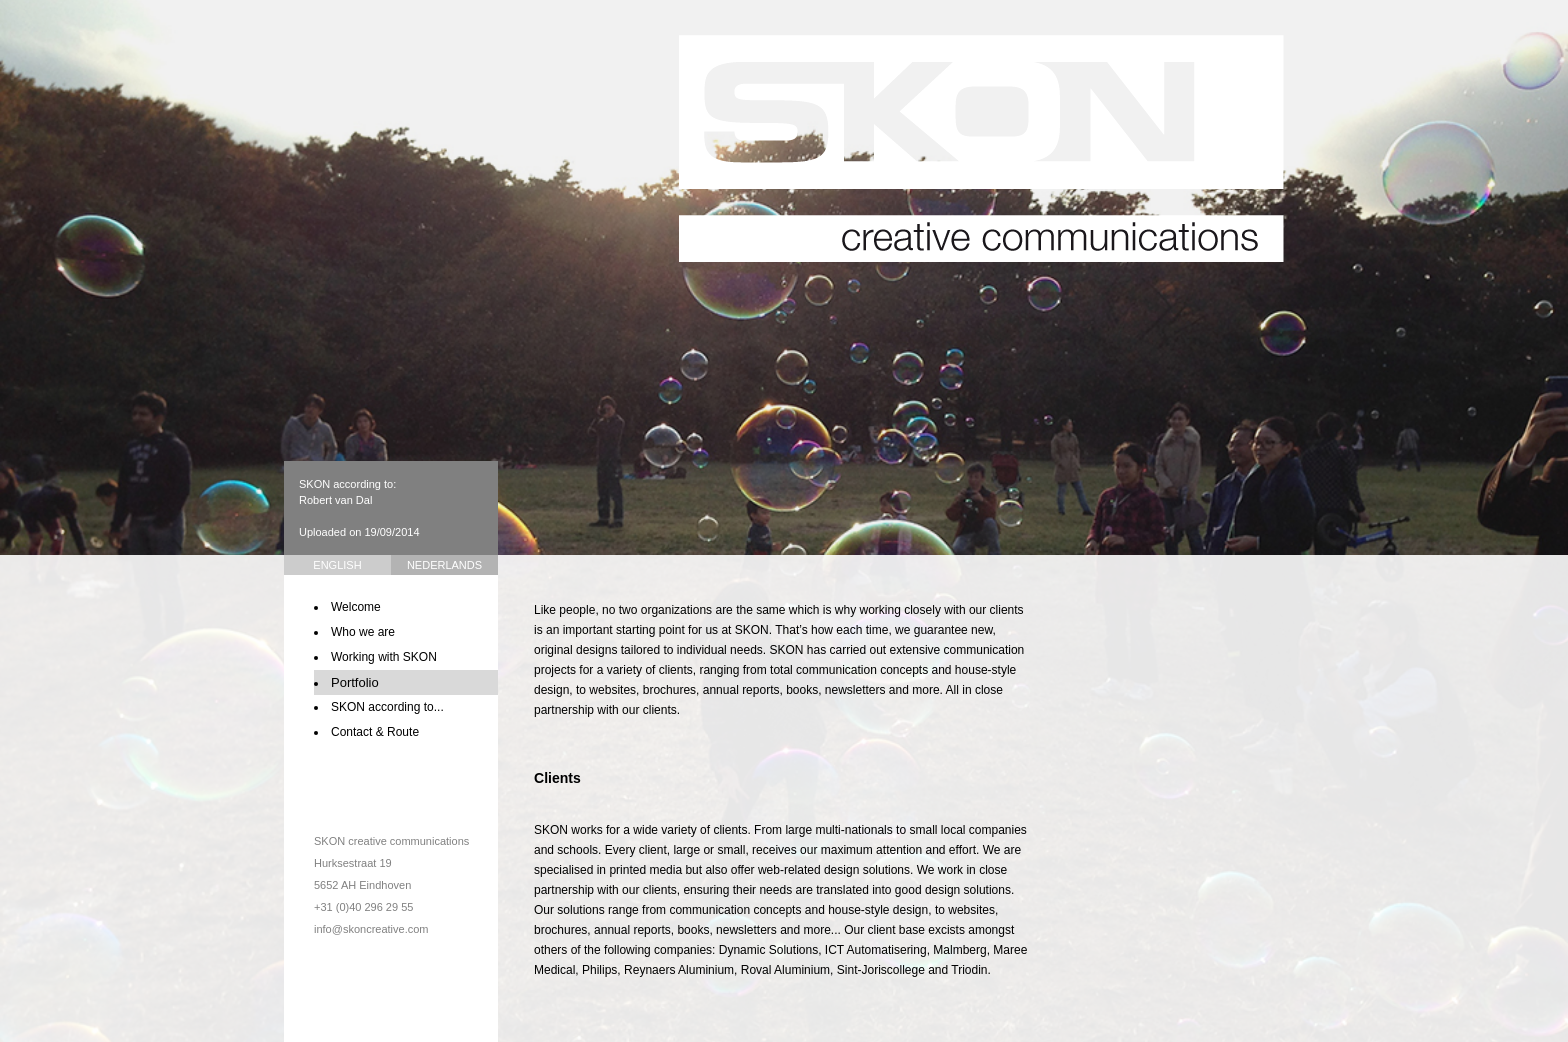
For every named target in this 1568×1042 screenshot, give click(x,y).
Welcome (356, 607)
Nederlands (444, 565)
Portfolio (355, 682)
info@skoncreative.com (371, 929)
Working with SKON (384, 657)
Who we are (363, 632)
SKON (981, 148)
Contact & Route (375, 732)
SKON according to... (387, 707)
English (337, 565)
